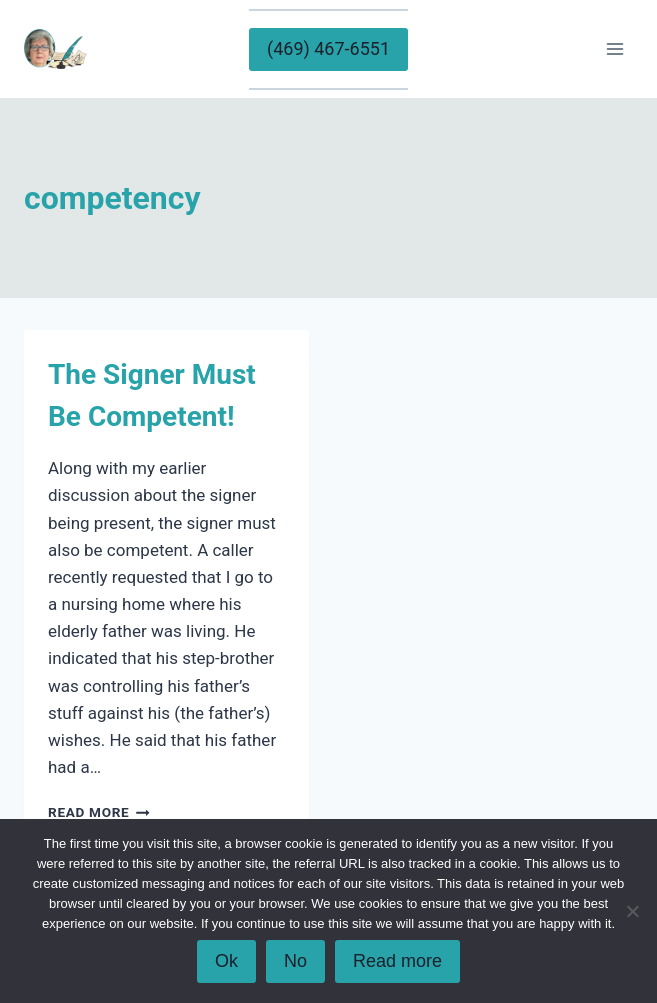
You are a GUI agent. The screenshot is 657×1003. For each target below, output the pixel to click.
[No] (632, 911)
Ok (226, 961)
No (295, 961)
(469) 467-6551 (328, 48)
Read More (99, 812)
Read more (397, 961)
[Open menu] (614, 48)
